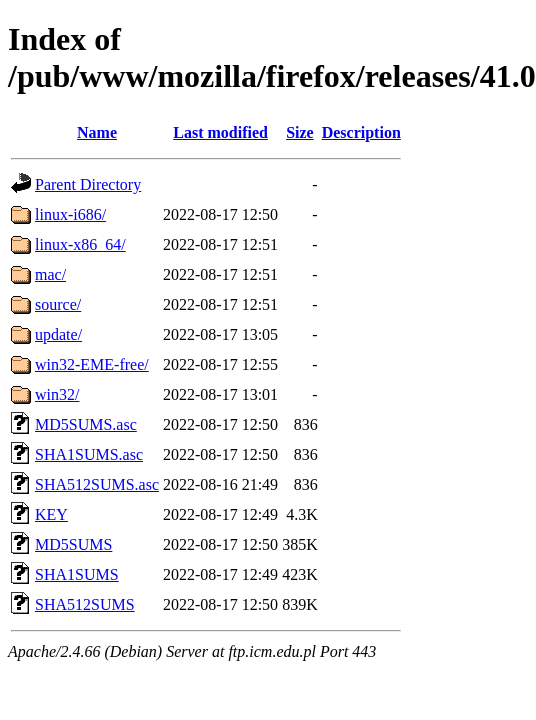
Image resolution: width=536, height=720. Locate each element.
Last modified (220, 132)
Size (300, 132)
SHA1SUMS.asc (89, 454)
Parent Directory (88, 184)
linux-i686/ (70, 214)
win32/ (57, 394)
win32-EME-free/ (92, 364)
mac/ (50, 274)
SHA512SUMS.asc (97, 484)
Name (97, 132)
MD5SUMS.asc (86, 424)
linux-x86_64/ (80, 244)
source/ (58, 304)
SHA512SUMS (85, 604)
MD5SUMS (73, 544)
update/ (58, 334)
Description (361, 132)
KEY (51, 514)
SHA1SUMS (77, 574)
